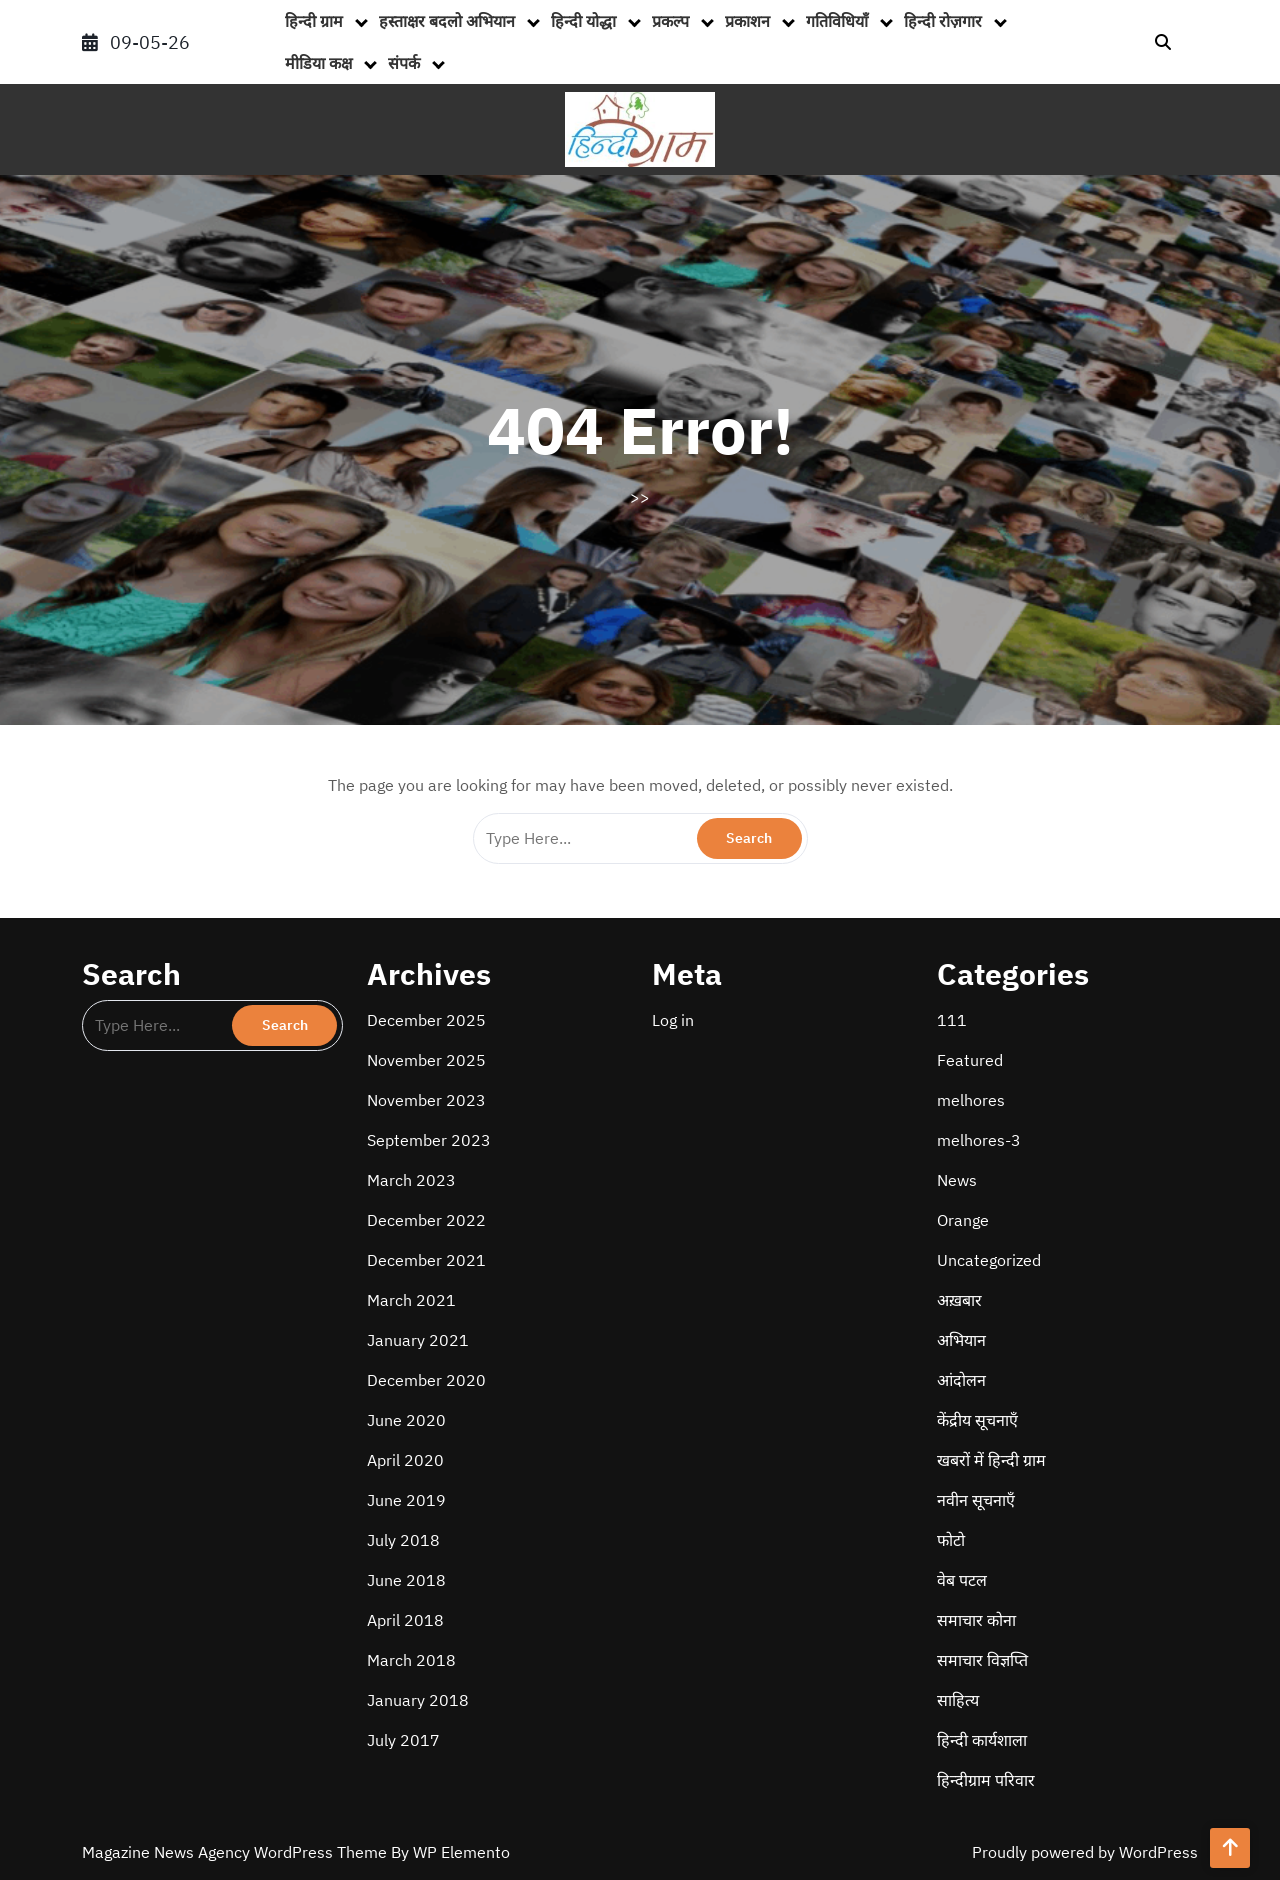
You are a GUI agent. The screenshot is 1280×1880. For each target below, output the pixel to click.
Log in (673, 1020)
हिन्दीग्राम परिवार (986, 1780)
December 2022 (426, 1220)
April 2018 (405, 1620)
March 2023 (411, 1180)
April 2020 (405, 1460)
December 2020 (426, 1380)
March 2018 (411, 1660)
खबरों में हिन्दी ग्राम (991, 1460)
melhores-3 (979, 1140)
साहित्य (958, 1700)
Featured (970, 1060)
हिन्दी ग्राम (314, 21)
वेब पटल (962, 1580)
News (957, 1180)
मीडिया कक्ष (318, 63)
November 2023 (426, 1100)
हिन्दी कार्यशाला (982, 1740)
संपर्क (404, 63)
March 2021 (411, 1300)
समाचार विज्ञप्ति (982, 1660)
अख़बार (959, 1300)
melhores (971, 1100)
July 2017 (403, 1740)
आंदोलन (961, 1380)
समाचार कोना (976, 1620)
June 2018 (406, 1580)
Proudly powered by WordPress (1085, 1852)
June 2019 (406, 1500)
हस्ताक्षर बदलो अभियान (447, 21)
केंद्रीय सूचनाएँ (977, 1420)
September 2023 (429, 1140)
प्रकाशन (747, 21)
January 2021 (418, 1340)
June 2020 (406, 1420)
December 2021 (426, 1260)
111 (952, 1020)
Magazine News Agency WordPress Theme (236, 1852)
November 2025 (426, 1060)
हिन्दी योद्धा (583, 21)
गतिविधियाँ (837, 21)
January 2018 (418, 1700)
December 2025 (426, 1020)
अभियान (961, 1340)
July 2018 (403, 1540)
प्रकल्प (670, 21)
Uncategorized (989, 1260)
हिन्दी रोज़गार (943, 21)
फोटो (951, 1540)
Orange (963, 1220)
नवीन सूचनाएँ (976, 1500)
